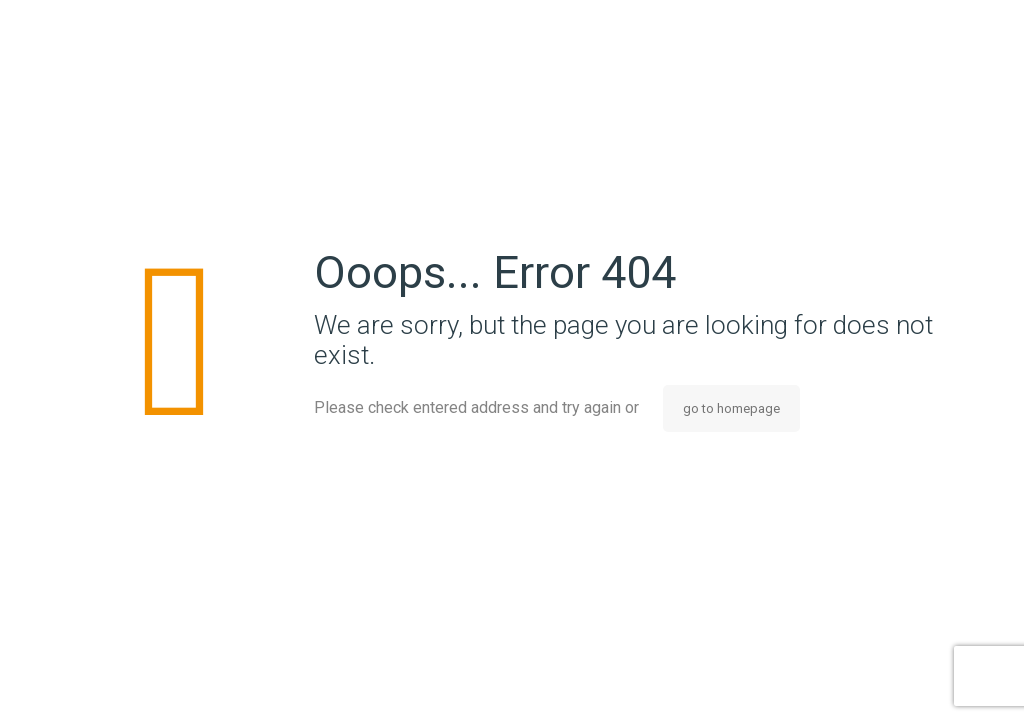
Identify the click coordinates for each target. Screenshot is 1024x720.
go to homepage (731, 408)
